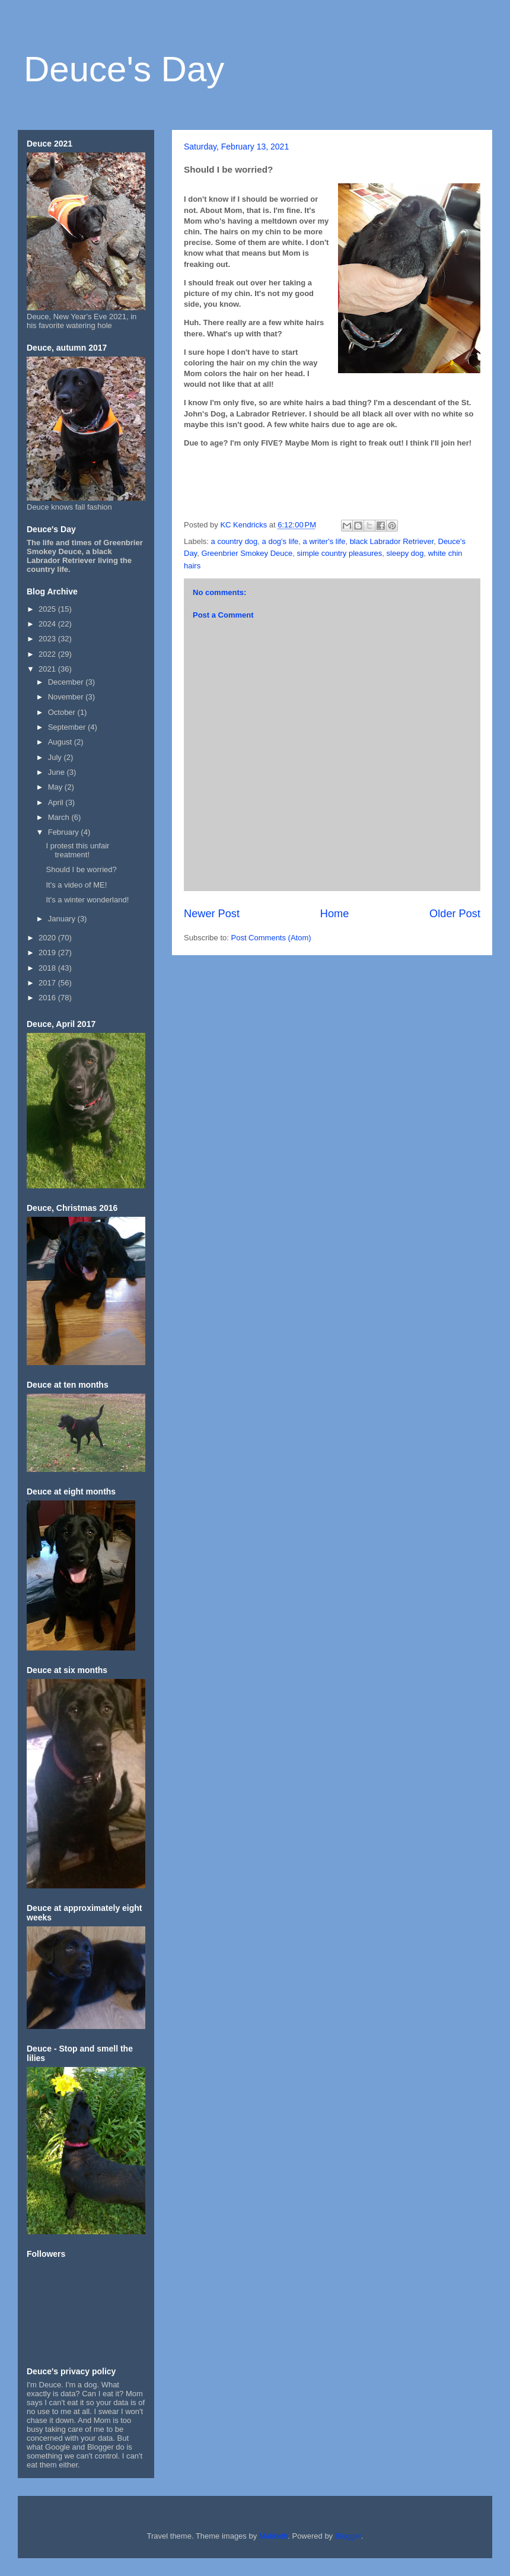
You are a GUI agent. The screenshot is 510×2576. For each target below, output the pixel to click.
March (60, 817)
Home (334, 914)
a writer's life (324, 541)
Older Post (454, 914)
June (57, 772)
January (63, 918)
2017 (48, 982)
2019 (48, 952)
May (56, 787)
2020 (48, 937)
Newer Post (212, 914)
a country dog (234, 541)
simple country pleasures (340, 553)
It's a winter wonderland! (87, 899)
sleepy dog (405, 553)
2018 (48, 967)
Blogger (348, 2536)
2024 (48, 623)
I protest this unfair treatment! (77, 850)
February (64, 832)
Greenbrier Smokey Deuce (246, 553)
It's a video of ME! (76, 884)
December (67, 682)
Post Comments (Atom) (271, 937)
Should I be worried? (81, 869)
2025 (48, 609)
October (63, 712)
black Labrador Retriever (392, 541)
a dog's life (280, 541)
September (68, 727)
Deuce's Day (124, 69)
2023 (48, 638)
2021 (48, 668)
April (57, 802)
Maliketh (273, 2536)
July (56, 757)
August (61, 741)
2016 (48, 997)
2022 (48, 654)
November (67, 696)
